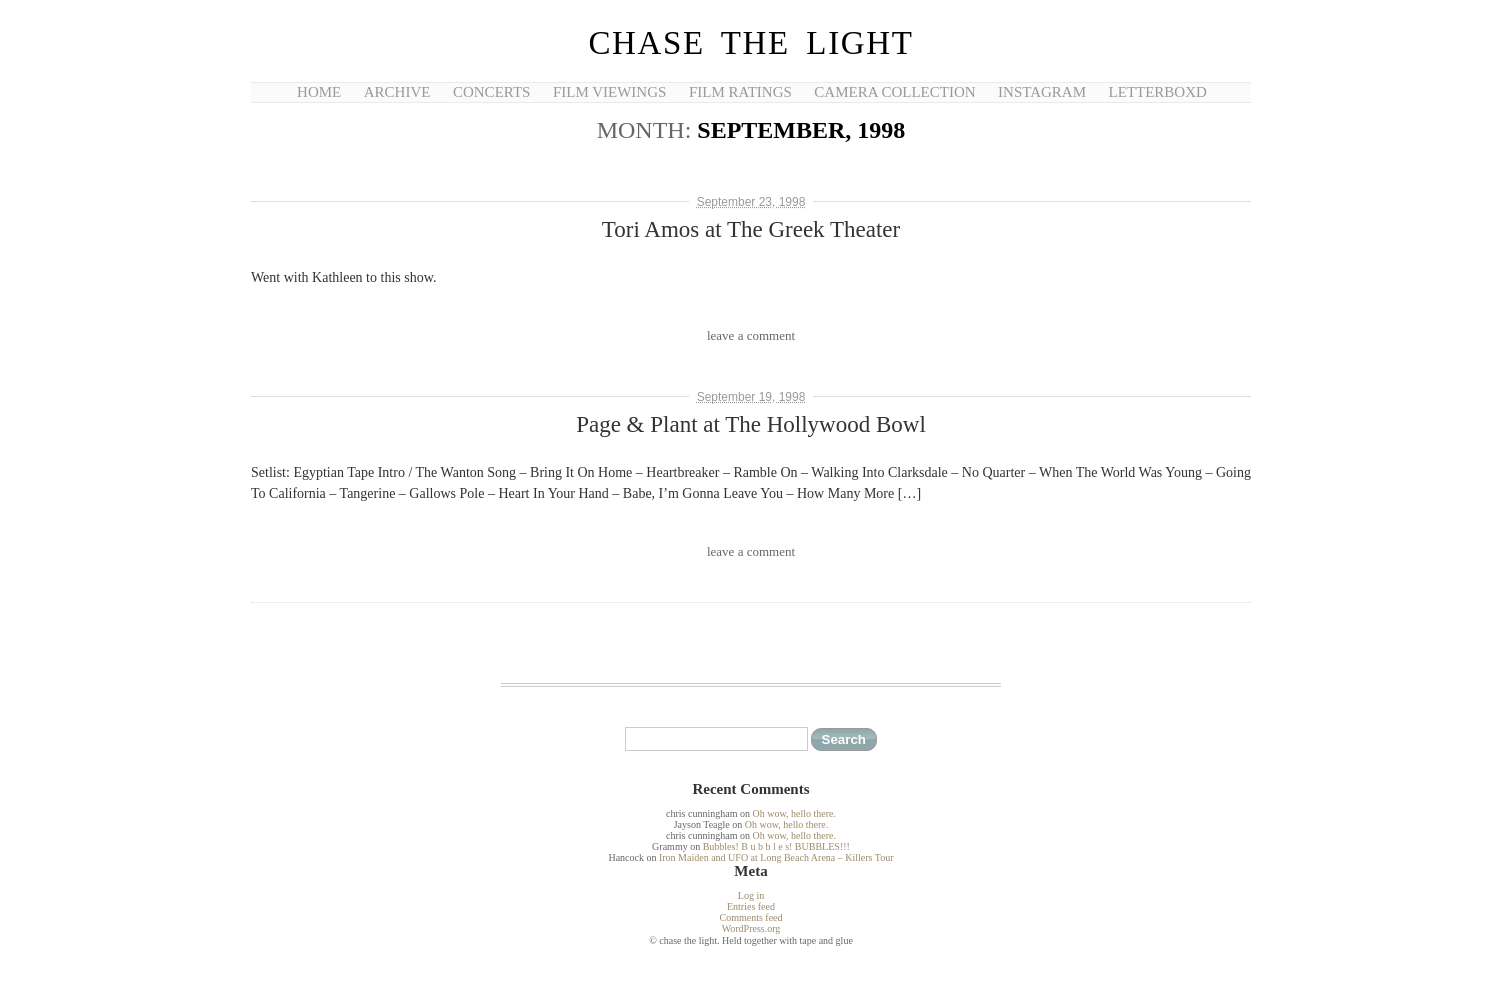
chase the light (750, 43)
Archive (397, 92)
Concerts (491, 92)
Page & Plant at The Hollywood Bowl (751, 424)
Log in (751, 895)
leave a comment (751, 335)
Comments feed (750, 917)
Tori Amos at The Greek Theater (751, 229)
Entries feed (751, 906)
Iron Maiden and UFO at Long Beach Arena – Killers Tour (776, 857)
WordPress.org (751, 928)
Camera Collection (894, 92)
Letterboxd (1158, 92)
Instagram (1042, 92)
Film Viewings (609, 92)
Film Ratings (740, 92)
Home (319, 92)
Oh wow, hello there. (794, 813)
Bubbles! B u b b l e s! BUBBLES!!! (776, 846)
